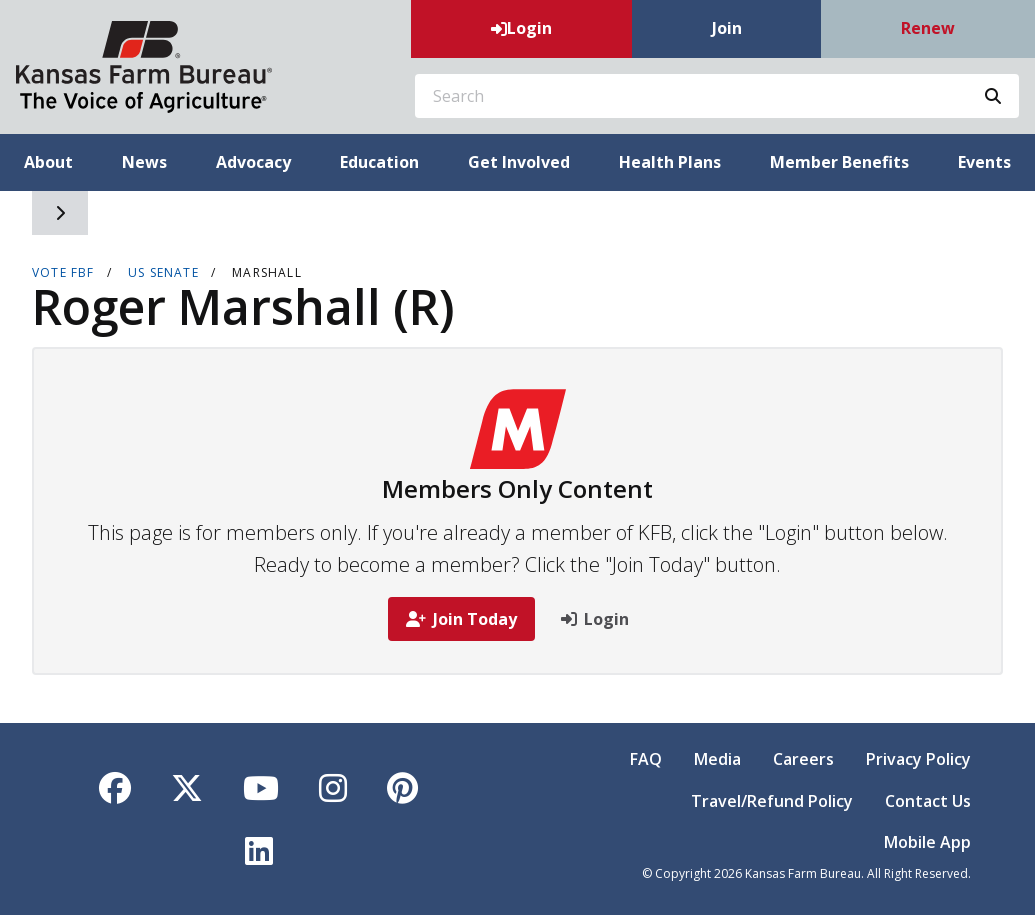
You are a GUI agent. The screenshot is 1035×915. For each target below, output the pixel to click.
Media (717, 759)
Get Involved (519, 162)
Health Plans (670, 162)
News (144, 162)
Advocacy (253, 162)
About (48, 162)
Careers (803, 759)
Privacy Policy (918, 759)
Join (727, 28)
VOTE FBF (63, 272)
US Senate (163, 272)
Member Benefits (839, 162)
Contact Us (928, 801)
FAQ (646, 759)
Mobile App (927, 842)
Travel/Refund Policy (772, 801)
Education (379, 162)
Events (984, 162)
